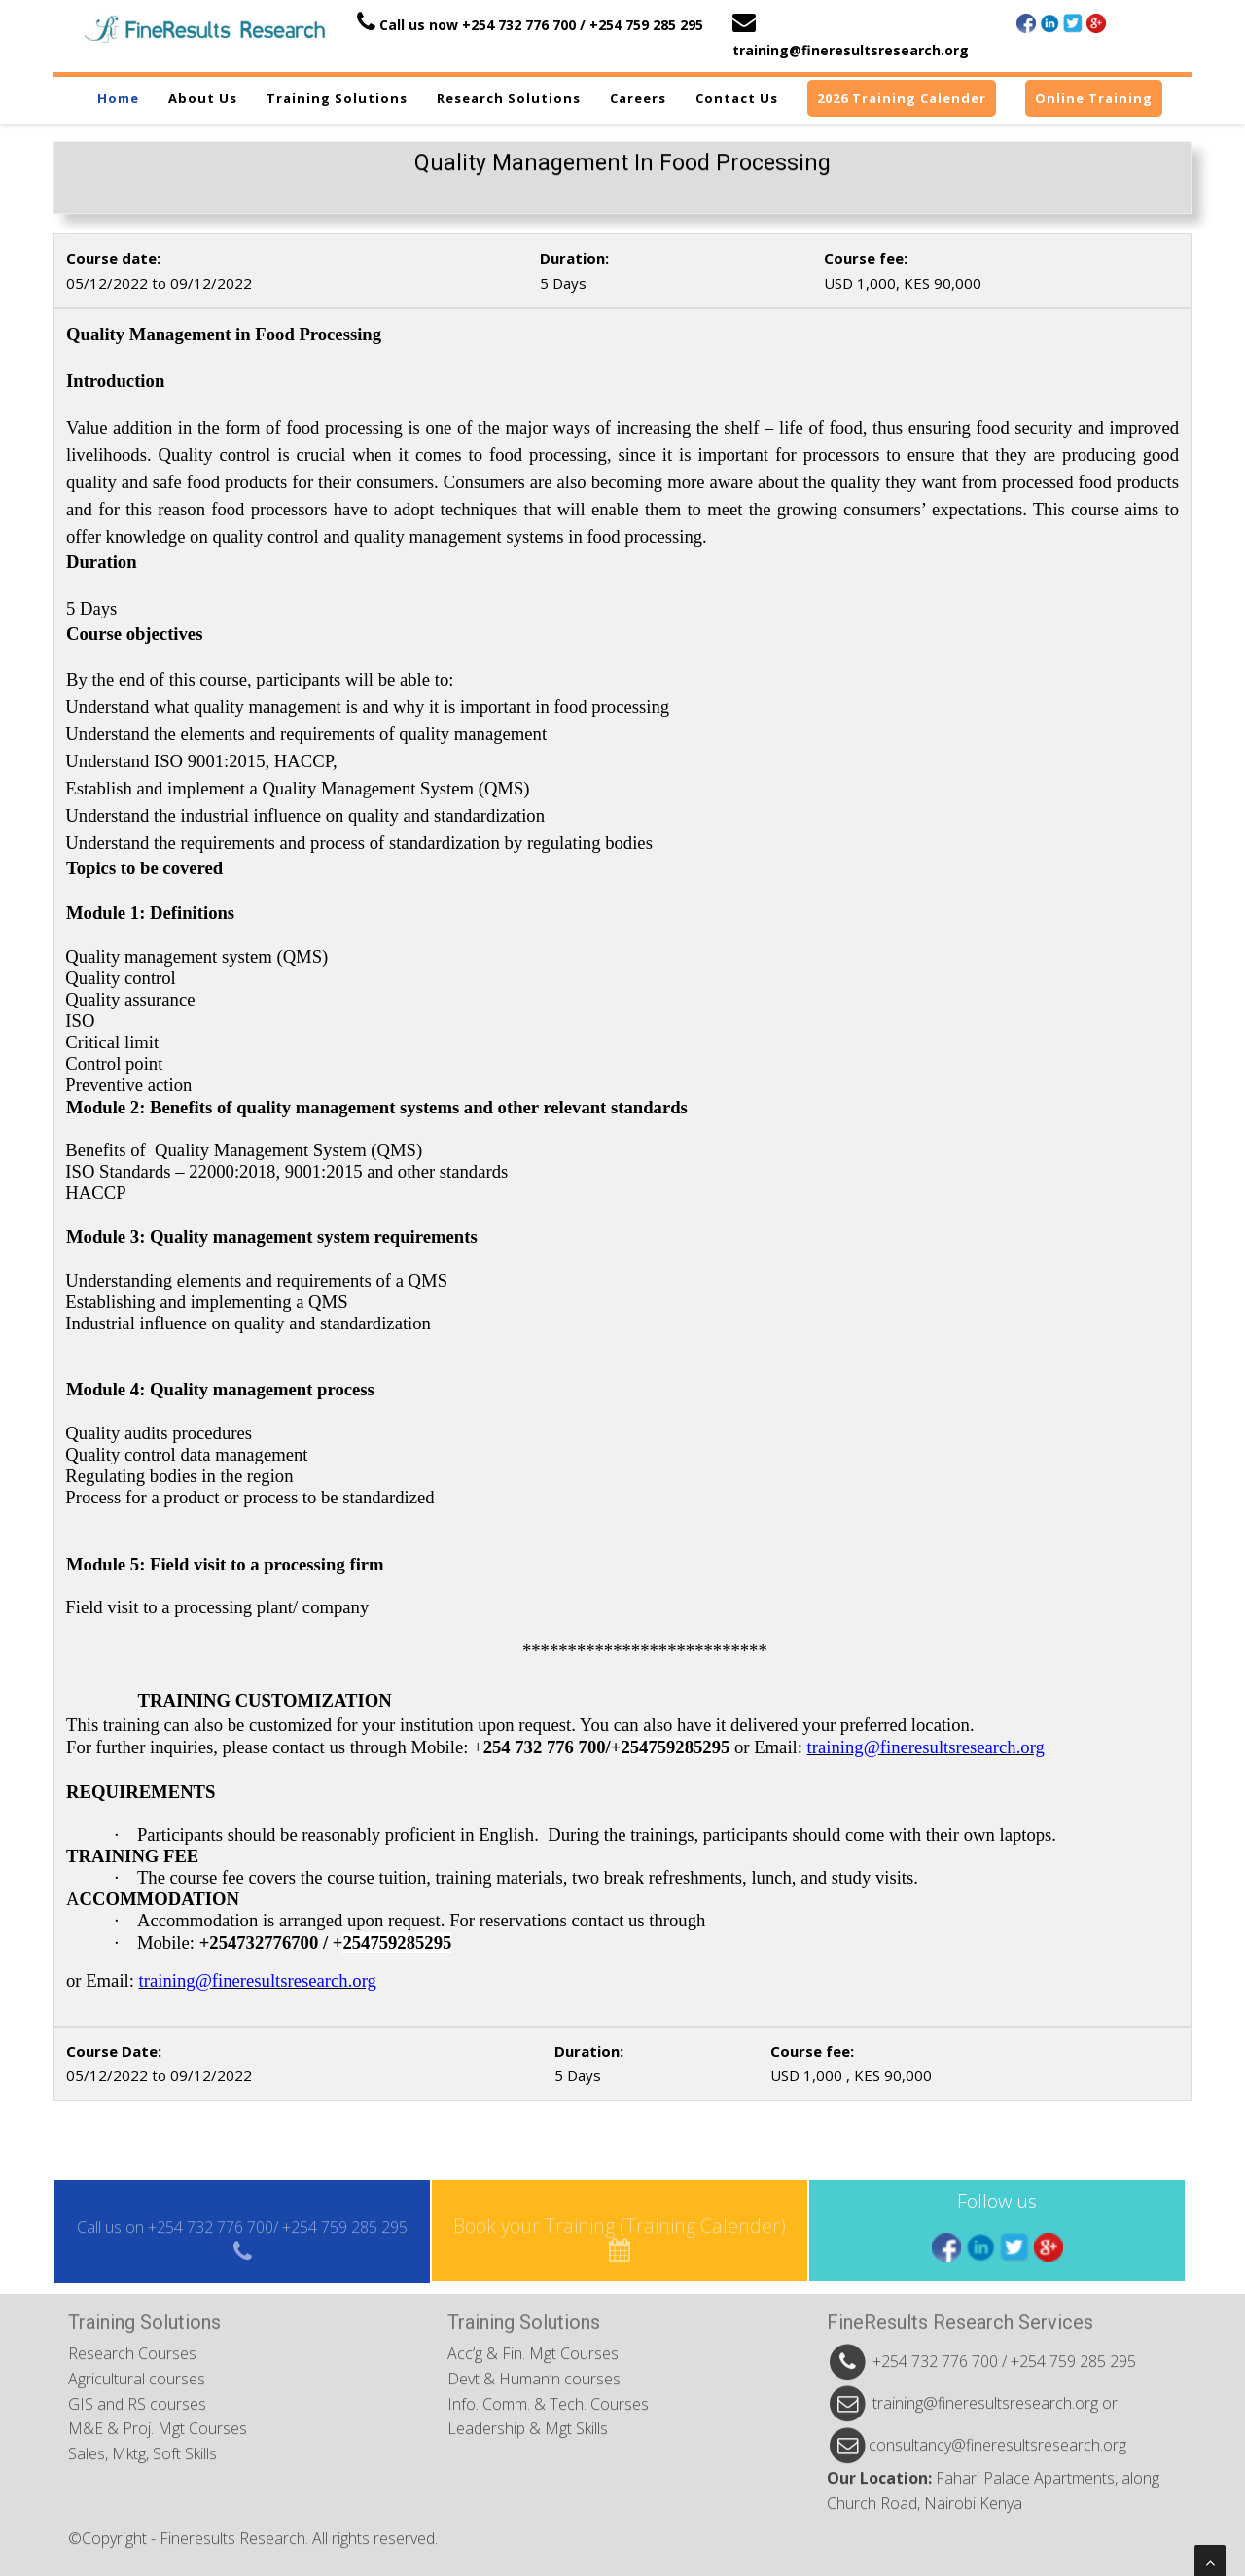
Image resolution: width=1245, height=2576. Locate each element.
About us (202, 98)
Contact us (736, 98)
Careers (638, 98)
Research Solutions (509, 98)
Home (118, 98)
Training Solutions (337, 98)
